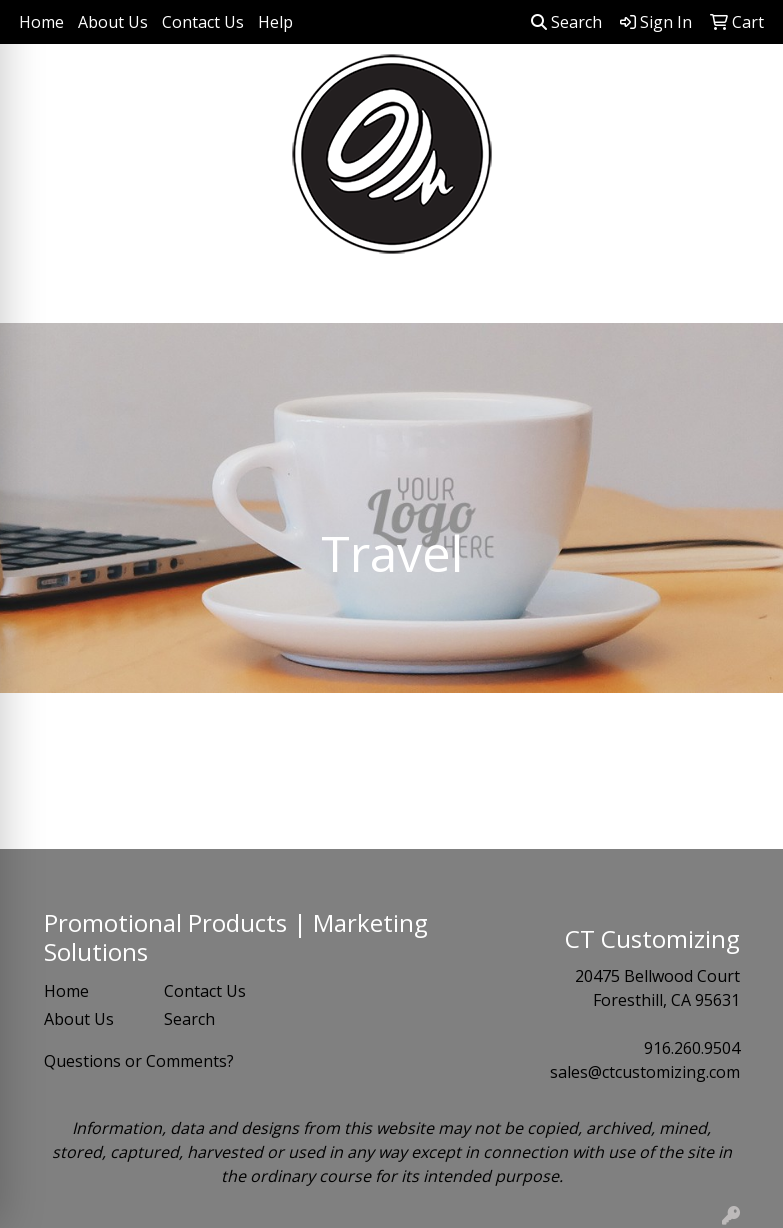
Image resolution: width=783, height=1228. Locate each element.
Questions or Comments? (139, 1061)
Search (566, 22)
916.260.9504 (692, 1048)
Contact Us (203, 22)
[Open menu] (743, 294)
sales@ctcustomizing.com (645, 1072)
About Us (113, 22)
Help (275, 22)
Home (41, 22)
